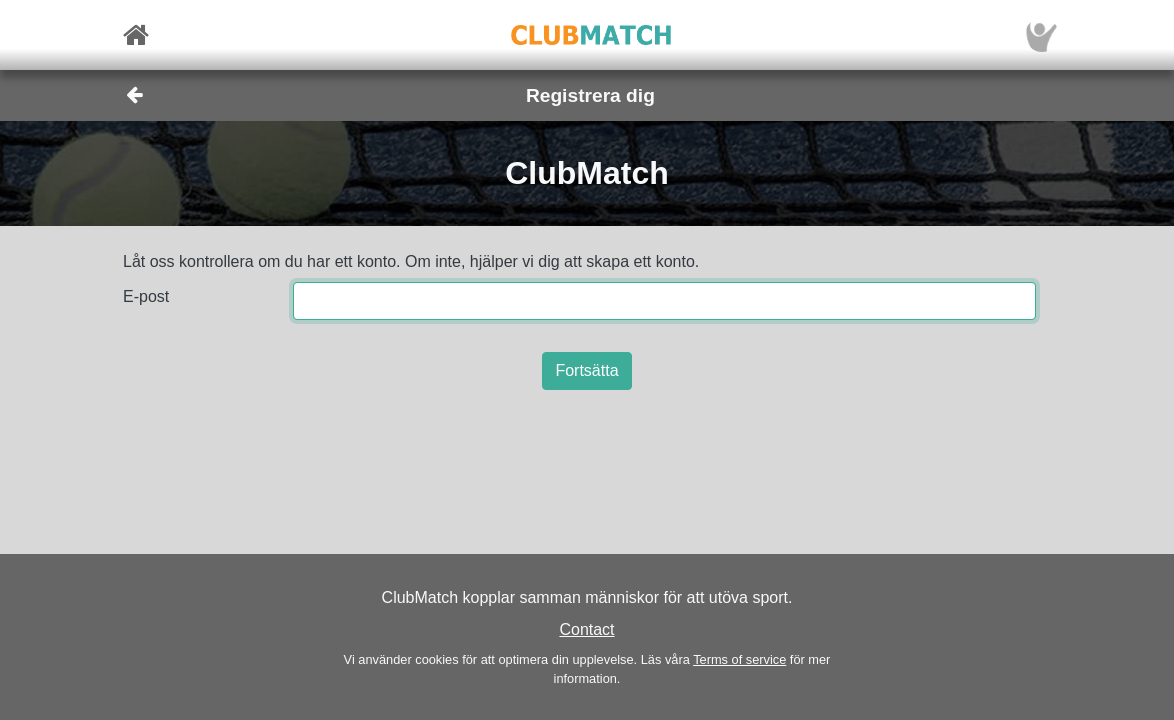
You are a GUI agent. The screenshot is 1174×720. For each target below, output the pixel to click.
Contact (586, 629)
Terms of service (739, 659)
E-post (146, 296)
